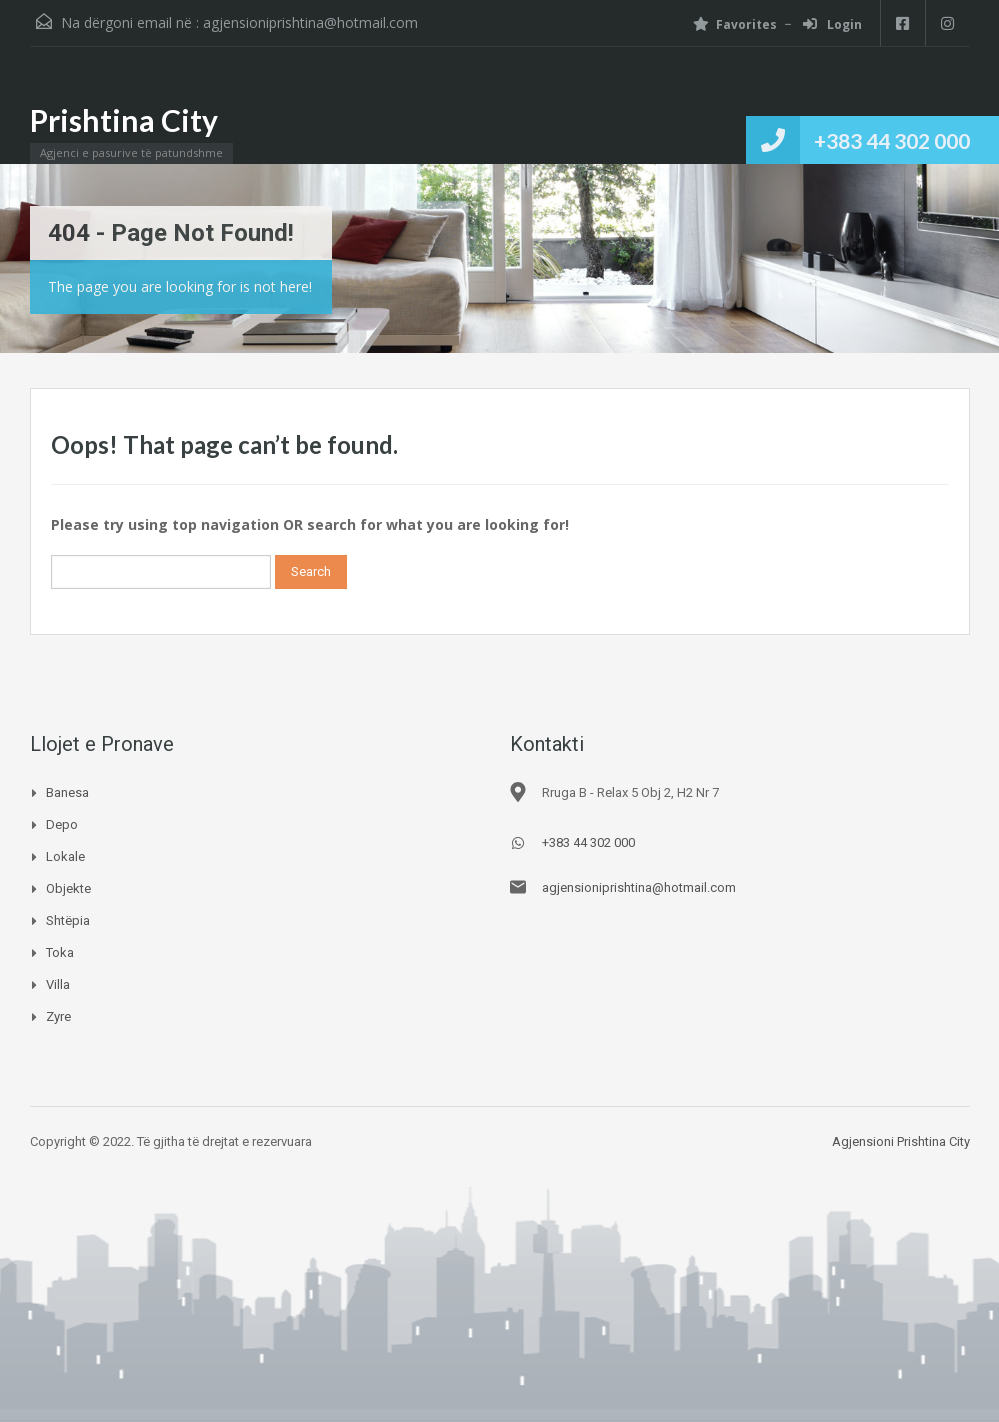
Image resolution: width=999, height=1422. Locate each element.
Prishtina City (124, 120)
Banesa (67, 792)
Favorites (735, 24)
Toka (60, 952)
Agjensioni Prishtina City (901, 1141)
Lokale (65, 856)
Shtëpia (68, 920)
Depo (62, 824)
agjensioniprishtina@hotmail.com (310, 22)
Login (832, 24)
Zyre (58, 1016)
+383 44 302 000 (892, 140)
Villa (58, 984)
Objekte (68, 888)
